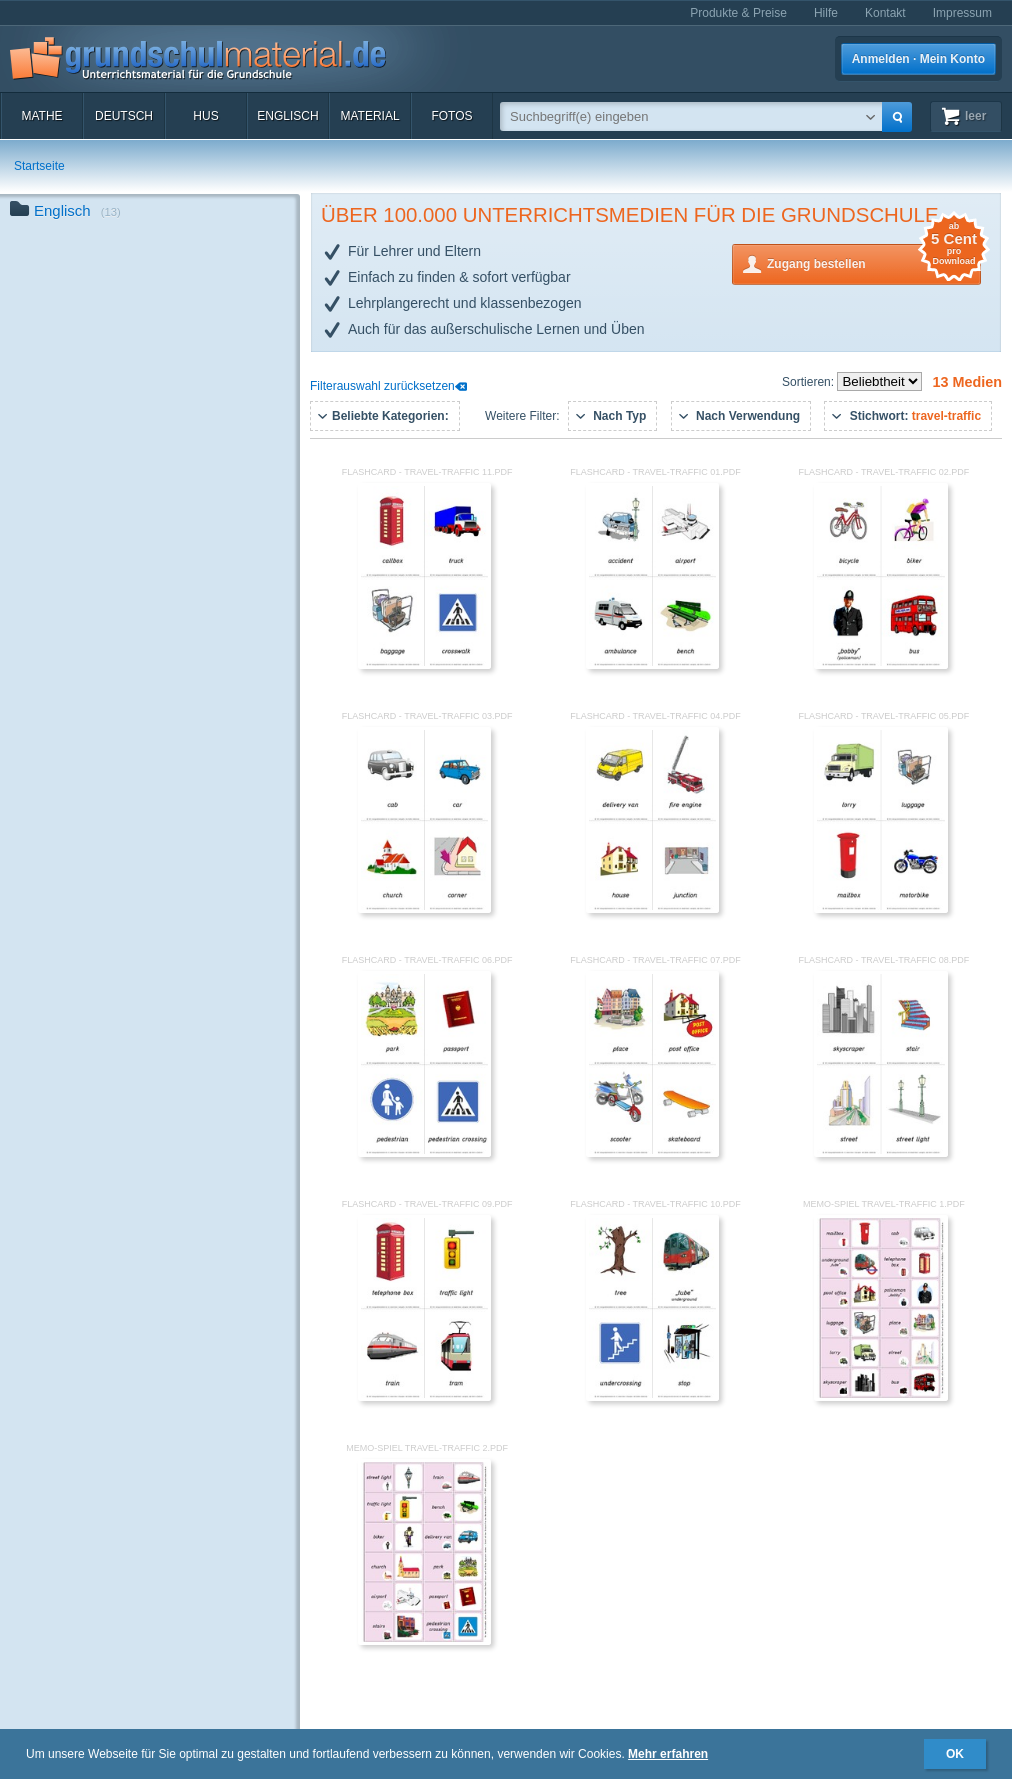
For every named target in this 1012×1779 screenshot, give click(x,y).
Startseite (39, 166)
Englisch (287, 116)
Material (369, 116)
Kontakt (885, 13)
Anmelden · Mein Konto (918, 59)
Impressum (962, 13)
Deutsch (124, 116)
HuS (205, 116)
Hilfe (826, 13)
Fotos (451, 116)
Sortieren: (809, 382)
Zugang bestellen (874, 262)
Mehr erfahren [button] (668, 1754)
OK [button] (955, 1754)
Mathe (41, 116)
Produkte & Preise (738, 13)
